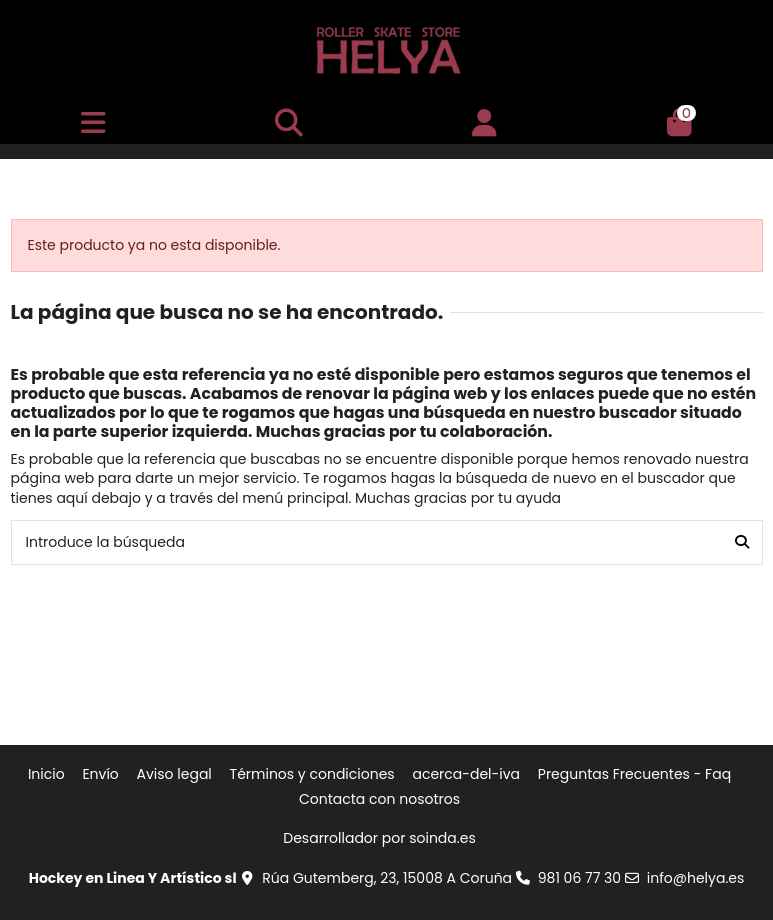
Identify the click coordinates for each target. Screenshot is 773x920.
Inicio (46, 774)
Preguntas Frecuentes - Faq (634, 774)
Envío (100, 774)
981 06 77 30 (579, 878)
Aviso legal (174, 774)
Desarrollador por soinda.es (379, 838)
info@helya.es (696, 878)
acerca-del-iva (466, 774)
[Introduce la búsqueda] (742, 542)
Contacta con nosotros (379, 799)
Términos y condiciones (312, 774)
